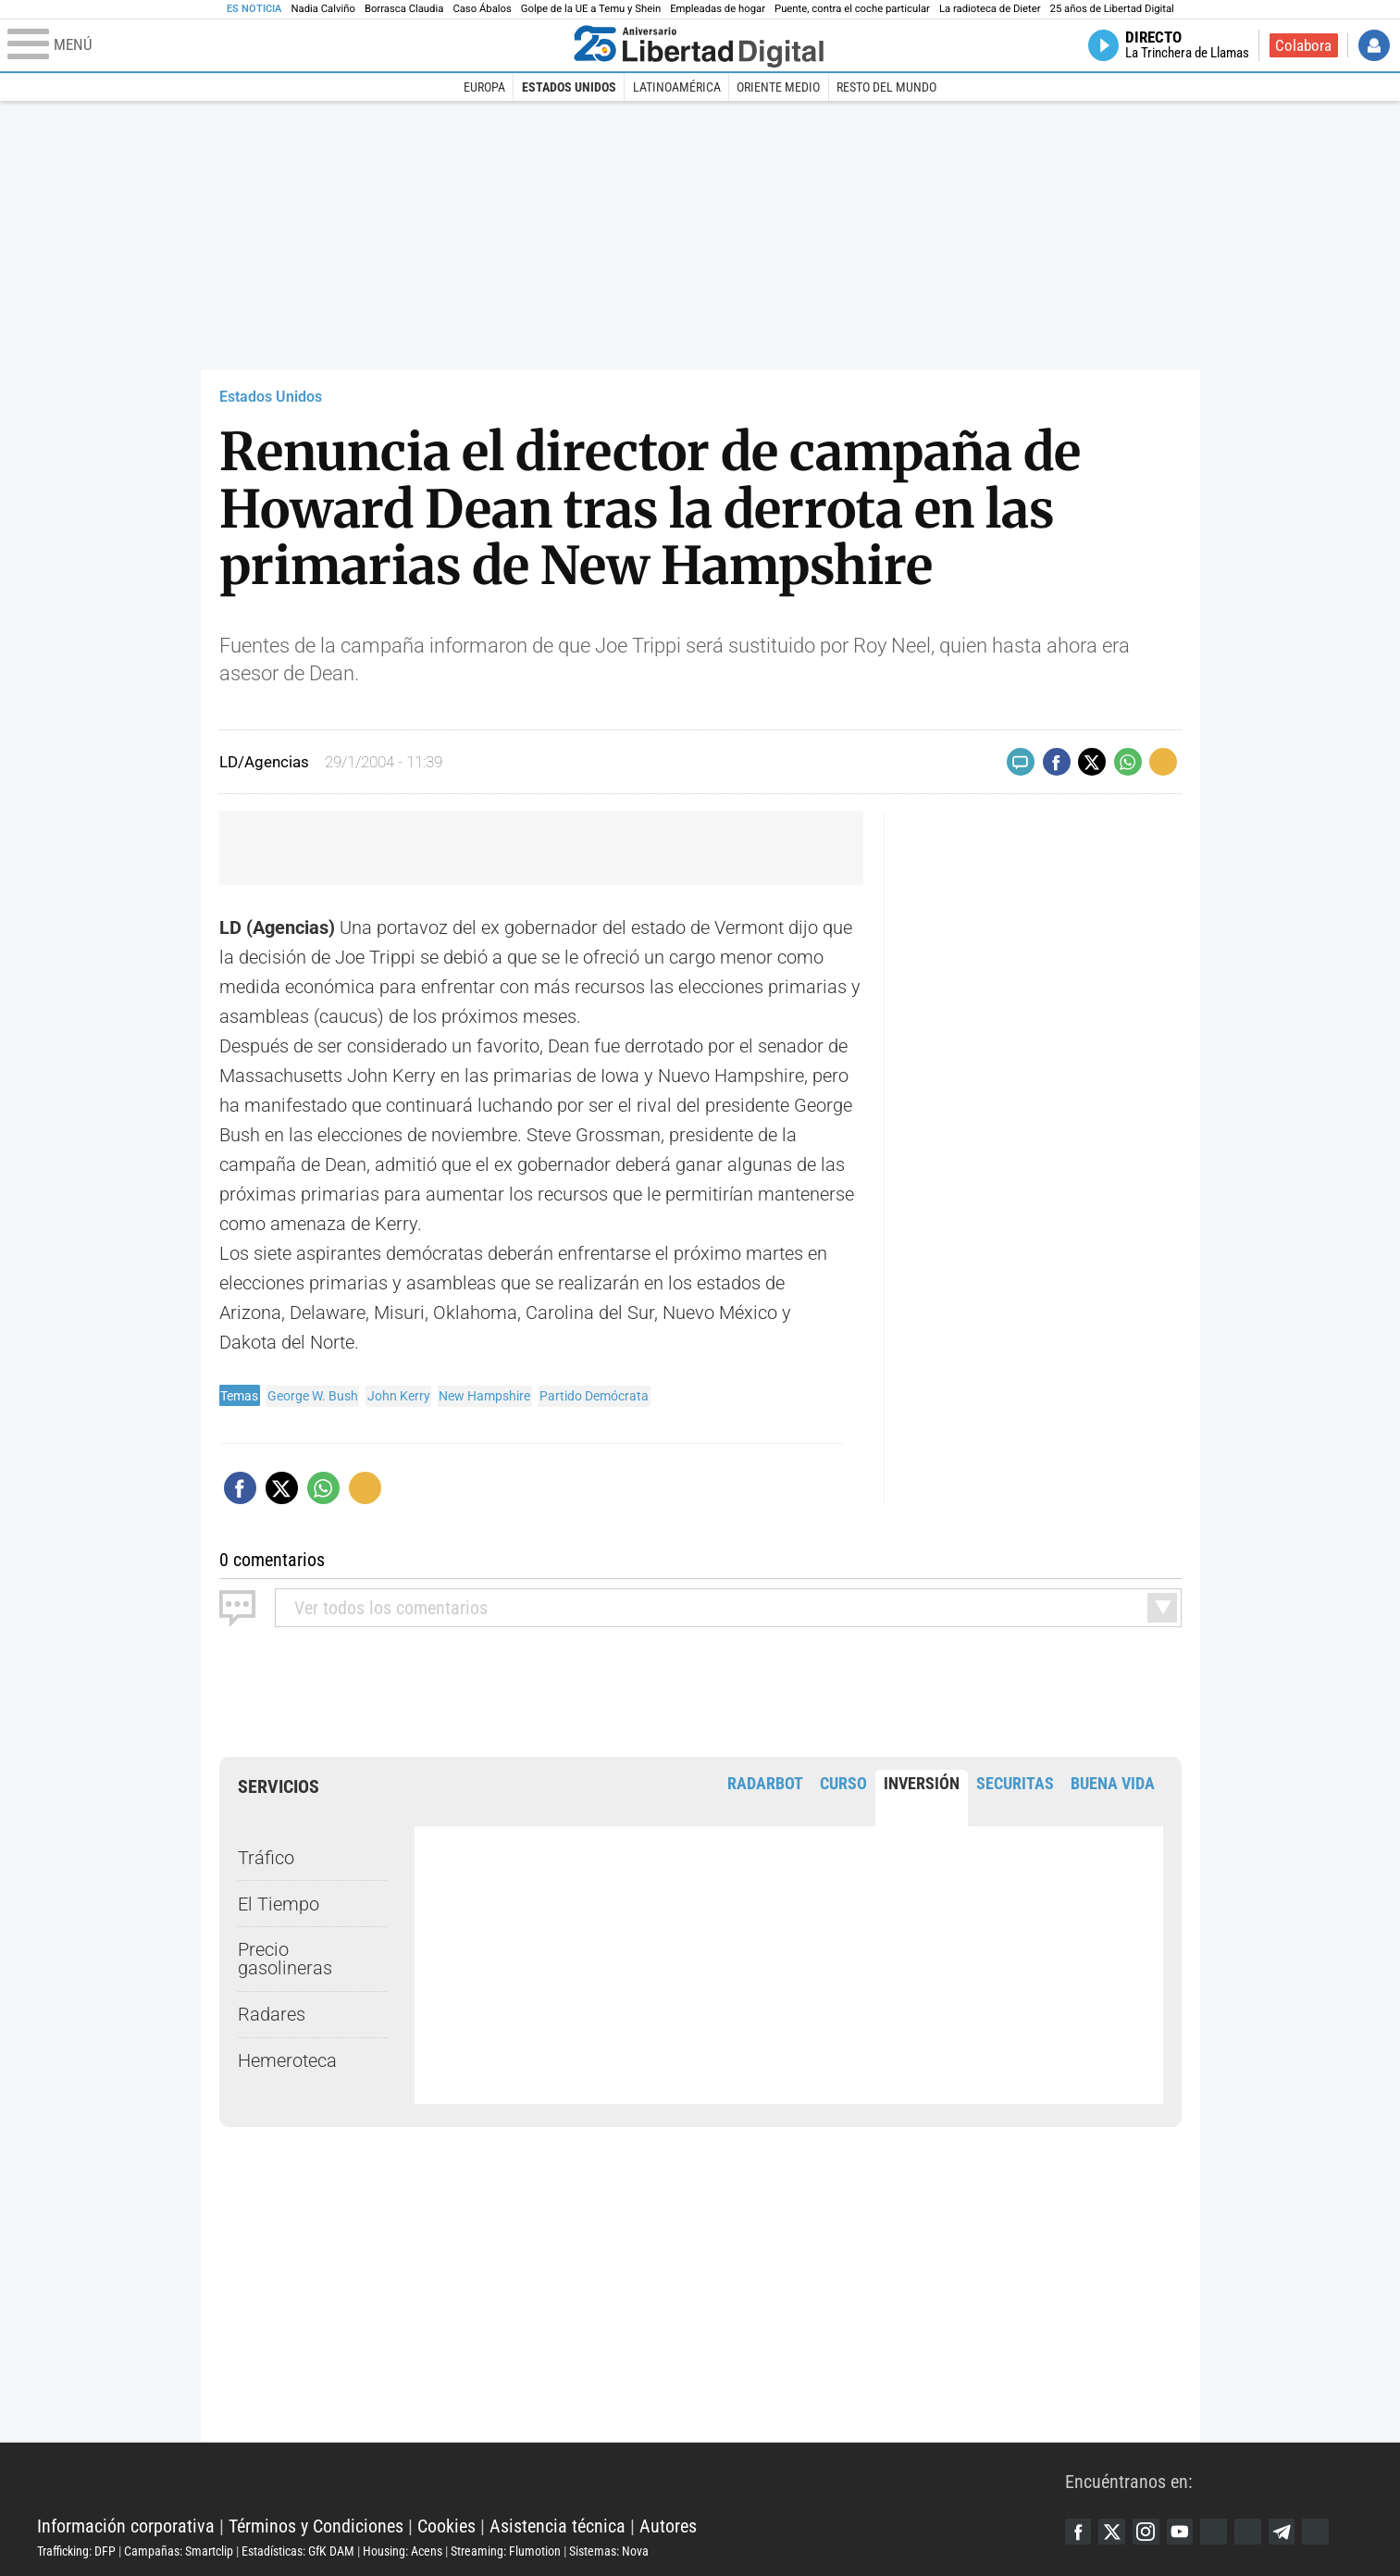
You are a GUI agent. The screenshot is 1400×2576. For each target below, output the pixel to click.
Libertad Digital (551, 2479)
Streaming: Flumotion (506, 2551)
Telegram (1290, 2531)
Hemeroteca (287, 2060)
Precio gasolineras (285, 1958)
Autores (668, 2526)
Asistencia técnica (557, 2526)
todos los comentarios (391, 1608)
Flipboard (1255, 2531)
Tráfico (266, 1858)
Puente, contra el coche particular (852, 9)
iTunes (1325, 2531)
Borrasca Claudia (404, 9)
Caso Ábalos (481, 9)
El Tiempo (278, 1903)
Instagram (1149, 2531)
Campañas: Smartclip (178, 2551)
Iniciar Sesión (1374, 45)
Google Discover (1219, 2531)
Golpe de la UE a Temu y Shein (591, 9)
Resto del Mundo (886, 87)
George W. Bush (312, 1395)
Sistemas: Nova (609, 2551)
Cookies (446, 2526)
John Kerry (398, 1395)
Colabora (1303, 45)
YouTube (1184, 2531)
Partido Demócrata (594, 1395)
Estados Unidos (569, 87)
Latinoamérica (677, 87)
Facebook (1079, 2531)
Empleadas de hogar (717, 9)
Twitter (1114, 2531)
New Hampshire (484, 1395)
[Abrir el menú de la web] (286, 45)
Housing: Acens (402, 2551)
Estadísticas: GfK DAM (298, 2551)
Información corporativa (126, 2526)
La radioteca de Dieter (990, 9)
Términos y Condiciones (316, 2526)
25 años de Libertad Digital (1112, 9)
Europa (484, 87)
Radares (271, 2014)
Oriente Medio (778, 87)
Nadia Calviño (322, 9)
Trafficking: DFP (76, 2551)
